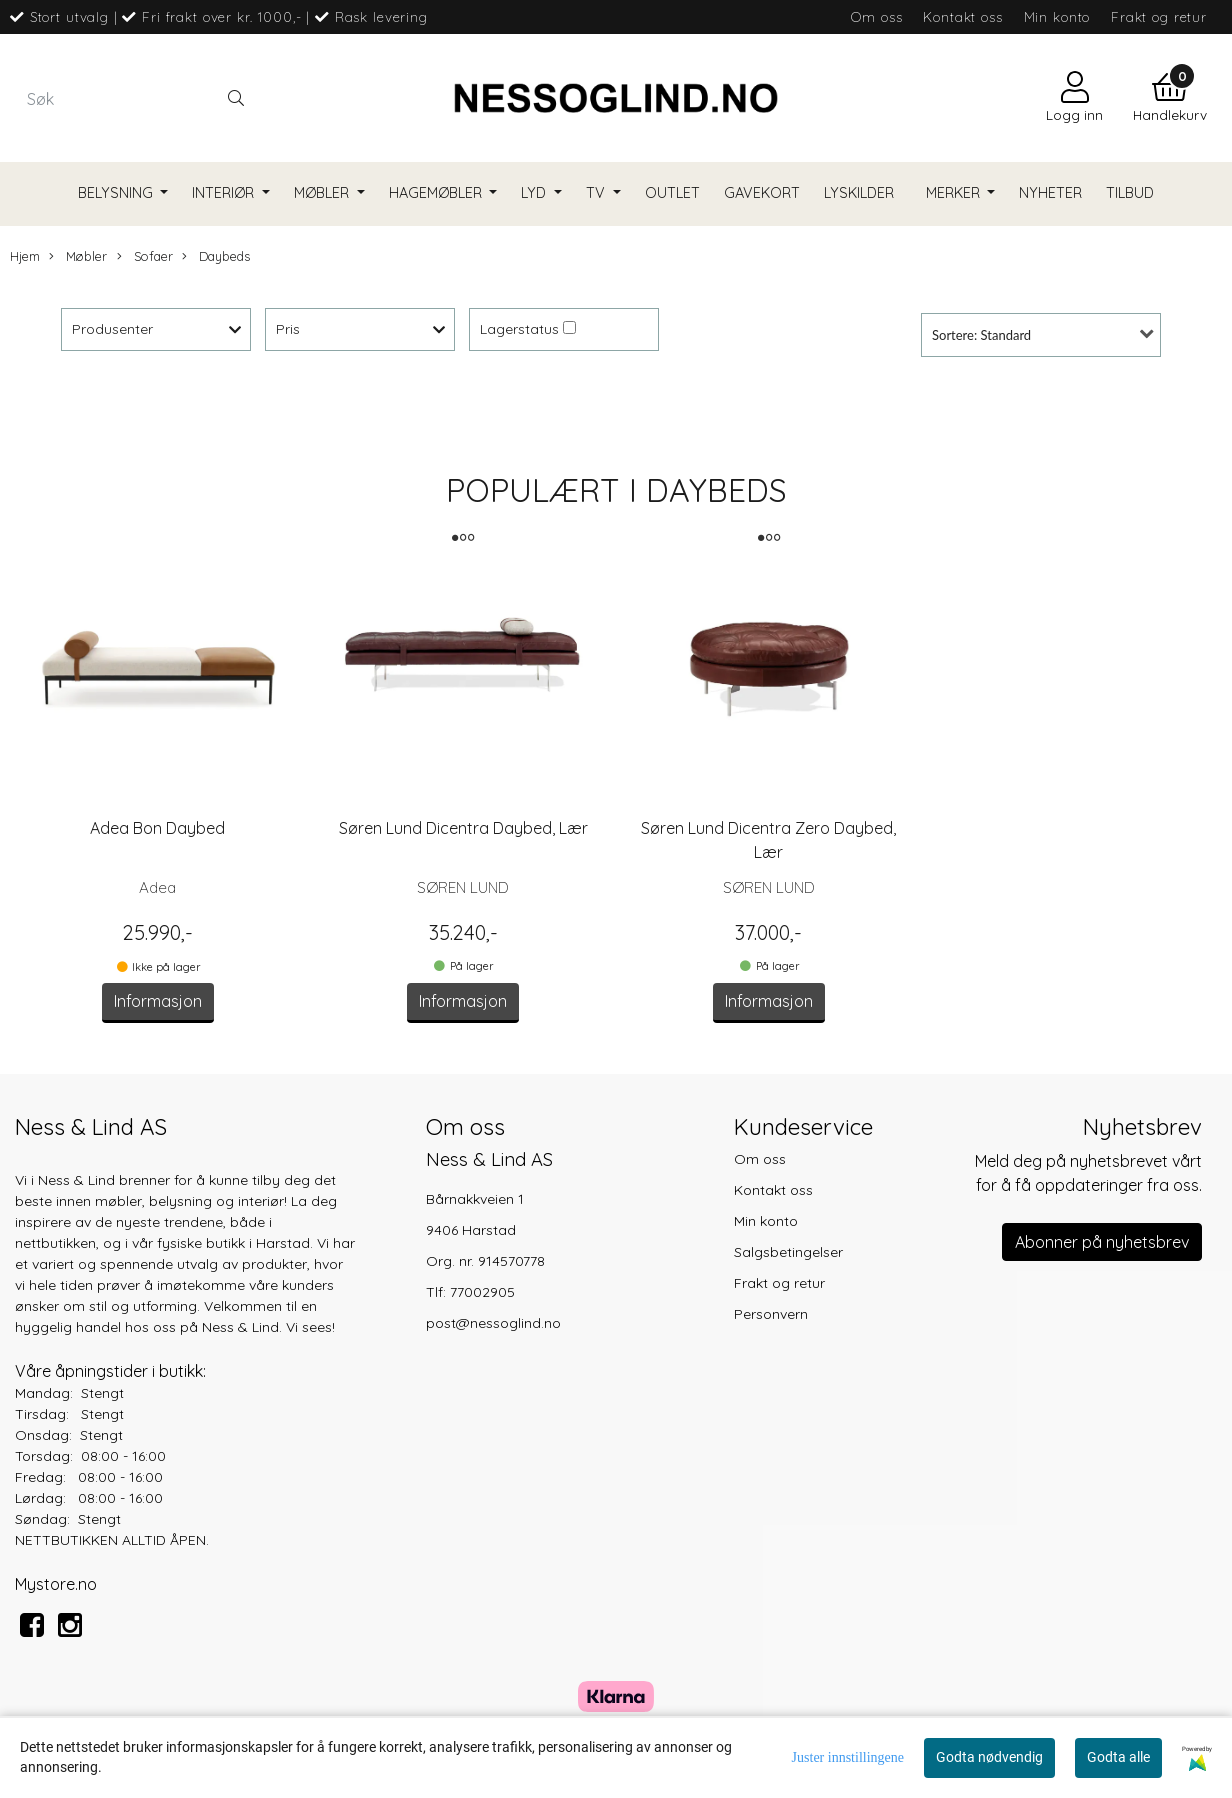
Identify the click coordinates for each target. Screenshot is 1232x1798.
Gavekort (762, 193)
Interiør (225, 193)
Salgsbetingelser (788, 1252)
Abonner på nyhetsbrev (1102, 1242)
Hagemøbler (437, 193)
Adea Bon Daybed (157, 828)
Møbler (323, 193)
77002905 (482, 1292)
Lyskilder (859, 193)
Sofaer (145, 256)
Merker (955, 193)
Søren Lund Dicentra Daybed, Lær (463, 828)
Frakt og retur (1159, 16)
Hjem (25, 256)
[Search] (135, 98)
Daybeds (216, 256)
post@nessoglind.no (493, 1323)
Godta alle (1118, 1757)
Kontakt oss (962, 16)
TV (597, 193)
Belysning (117, 193)
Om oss (876, 16)
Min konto (1057, 16)
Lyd (535, 193)
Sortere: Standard (981, 335)
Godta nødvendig (989, 1757)
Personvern (771, 1314)
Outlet (672, 193)
